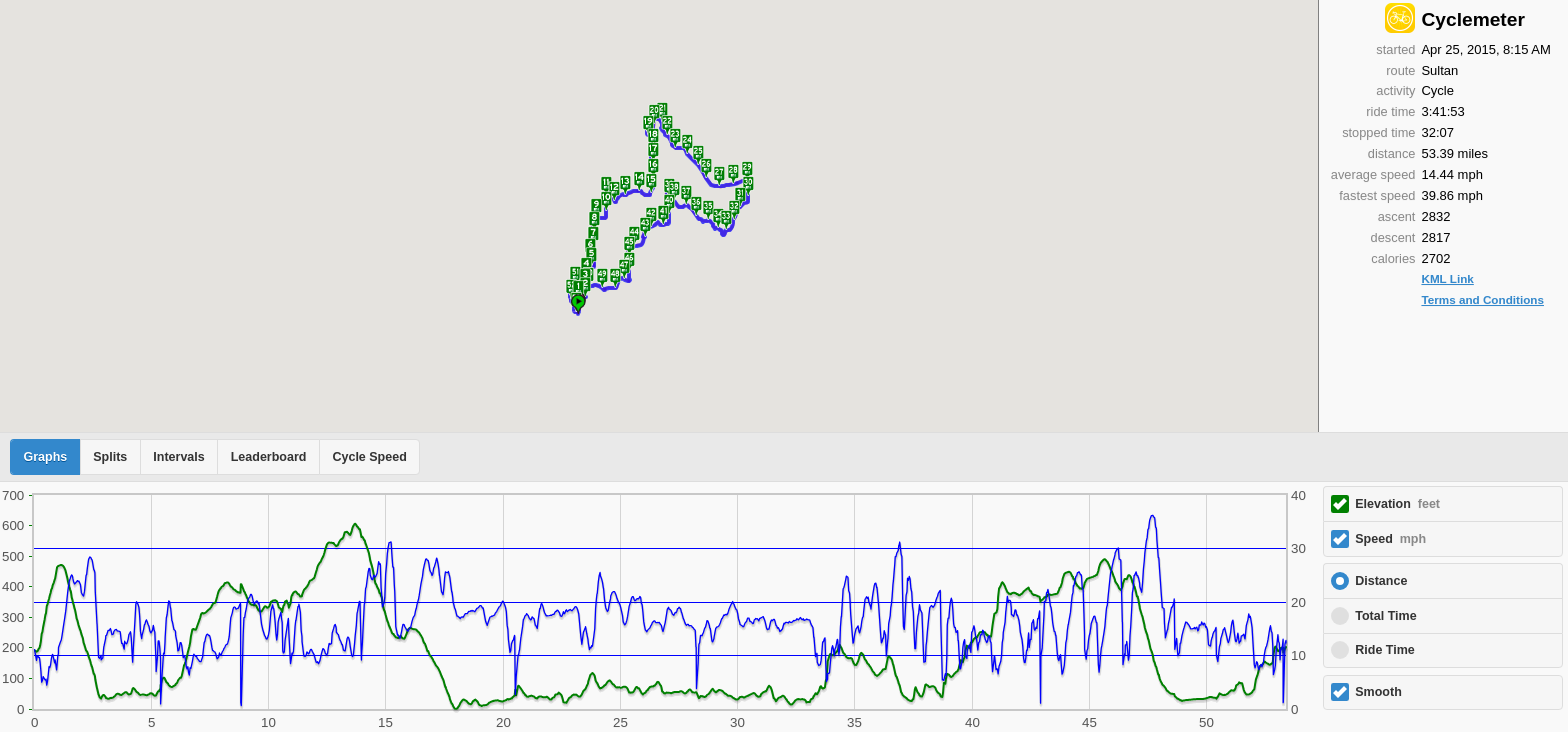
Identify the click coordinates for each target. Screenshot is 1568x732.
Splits (110, 457)
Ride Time (1385, 650)
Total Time (1385, 616)
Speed (1390, 539)
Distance (1381, 581)
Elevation (1397, 504)
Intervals (178, 457)
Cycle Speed (369, 457)
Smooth (1378, 692)
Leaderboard (269, 457)
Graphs (46, 457)
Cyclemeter (1472, 19)
